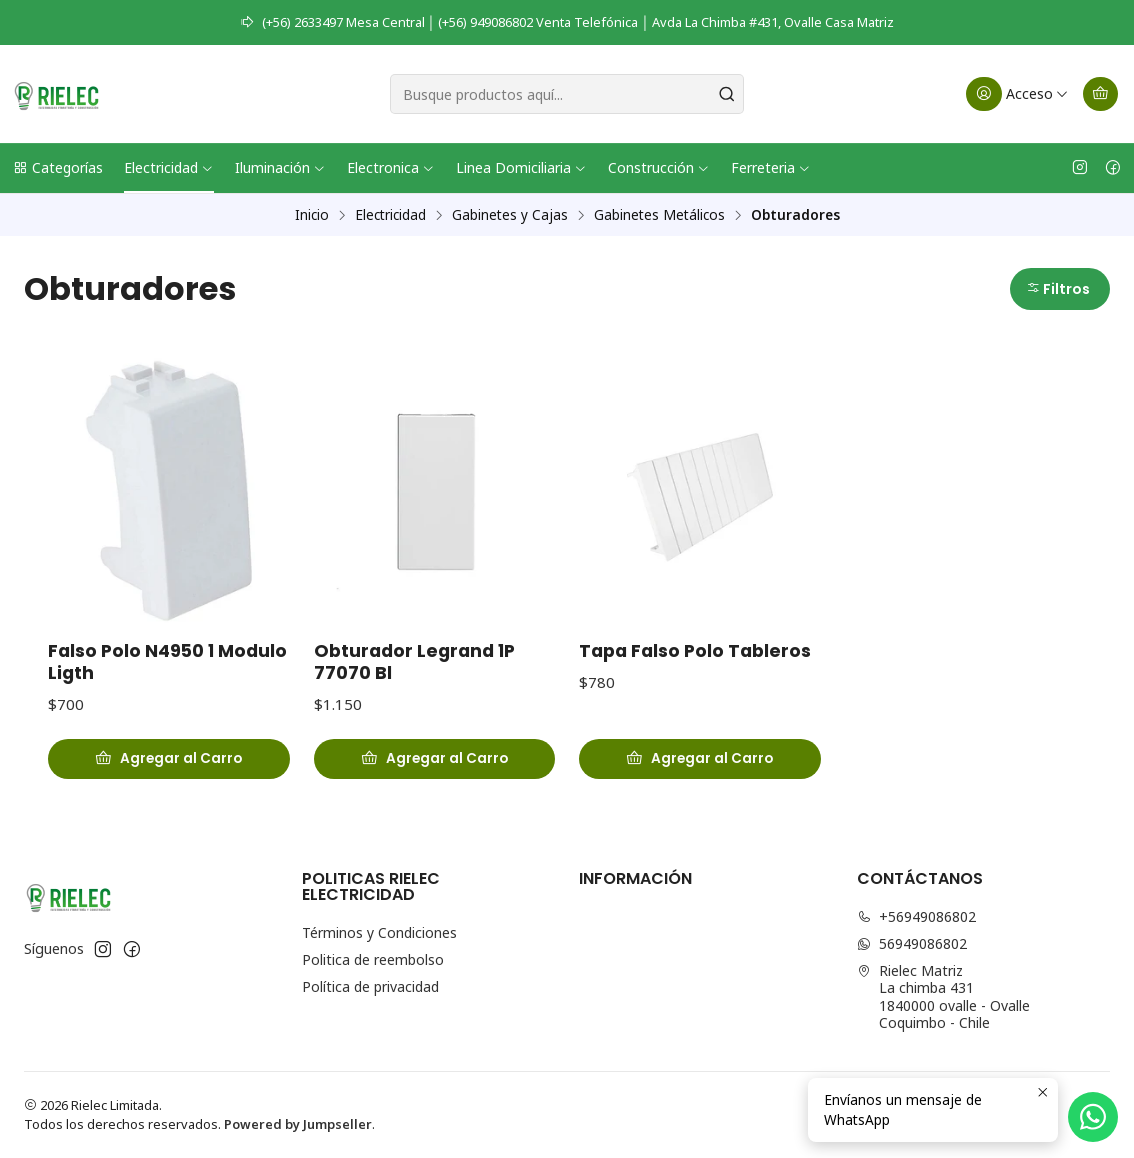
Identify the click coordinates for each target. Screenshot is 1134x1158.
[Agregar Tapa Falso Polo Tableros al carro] (700, 759)
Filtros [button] (1058, 289)
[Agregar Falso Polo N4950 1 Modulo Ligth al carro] (169, 759)
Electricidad (169, 167)
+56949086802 (916, 916)
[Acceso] (1017, 94)
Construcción (659, 167)
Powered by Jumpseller (298, 1124)
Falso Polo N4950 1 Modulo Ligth (167, 662)
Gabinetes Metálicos (659, 215)
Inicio (312, 215)
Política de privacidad (370, 986)
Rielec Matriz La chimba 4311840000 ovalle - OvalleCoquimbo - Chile (943, 997)
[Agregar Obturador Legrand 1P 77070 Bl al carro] (435, 759)
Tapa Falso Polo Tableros (695, 651)
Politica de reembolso (373, 959)
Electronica (391, 167)
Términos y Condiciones (379, 932)
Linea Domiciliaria (521, 167)
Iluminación (280, 167)
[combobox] (567, 94)
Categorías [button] (57, 167)
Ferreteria (771, 167)
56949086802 (912, 943)
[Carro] (1100, 94)
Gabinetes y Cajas (510, 215)
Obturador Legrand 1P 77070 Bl (414, 662)
